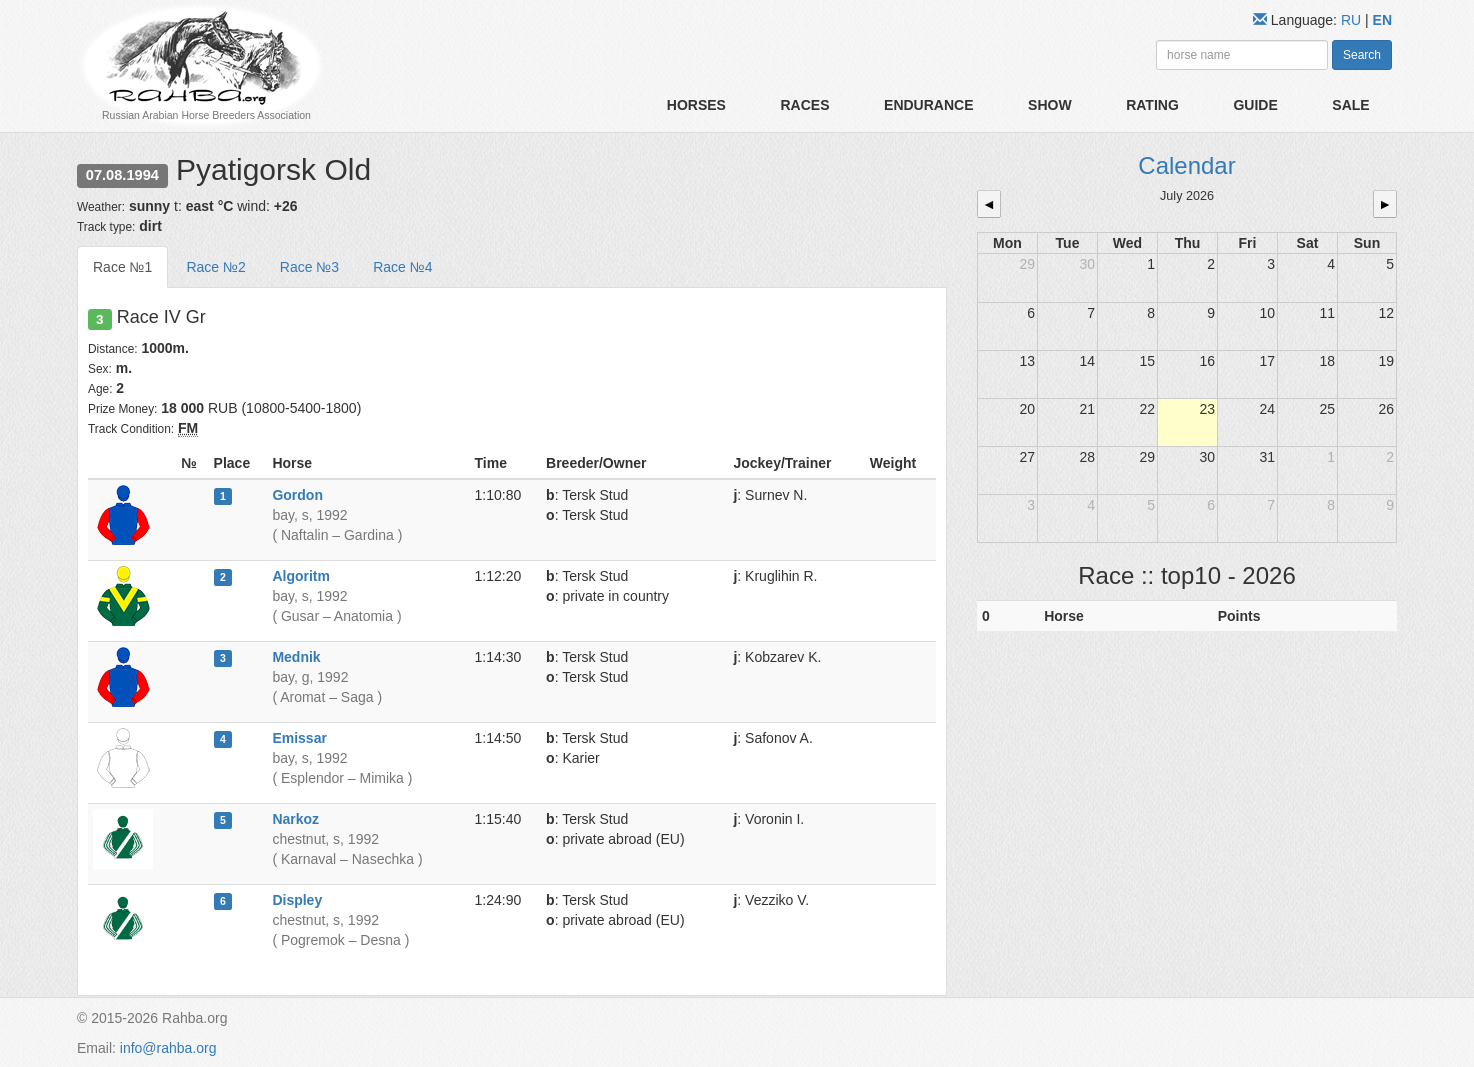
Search (1362, 55)
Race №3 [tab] (309, 267)
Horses (696, 105)
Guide (1255, 105)
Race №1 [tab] (122, 267)
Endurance (928, 105)
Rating (1152, 105)
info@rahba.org (168, 1048)
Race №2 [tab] (215, 267)
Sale (1350, 105)
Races (804, 105)
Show (1050, 105)
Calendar (1186, 165)
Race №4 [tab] (402, 267)
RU (1353, 20)
